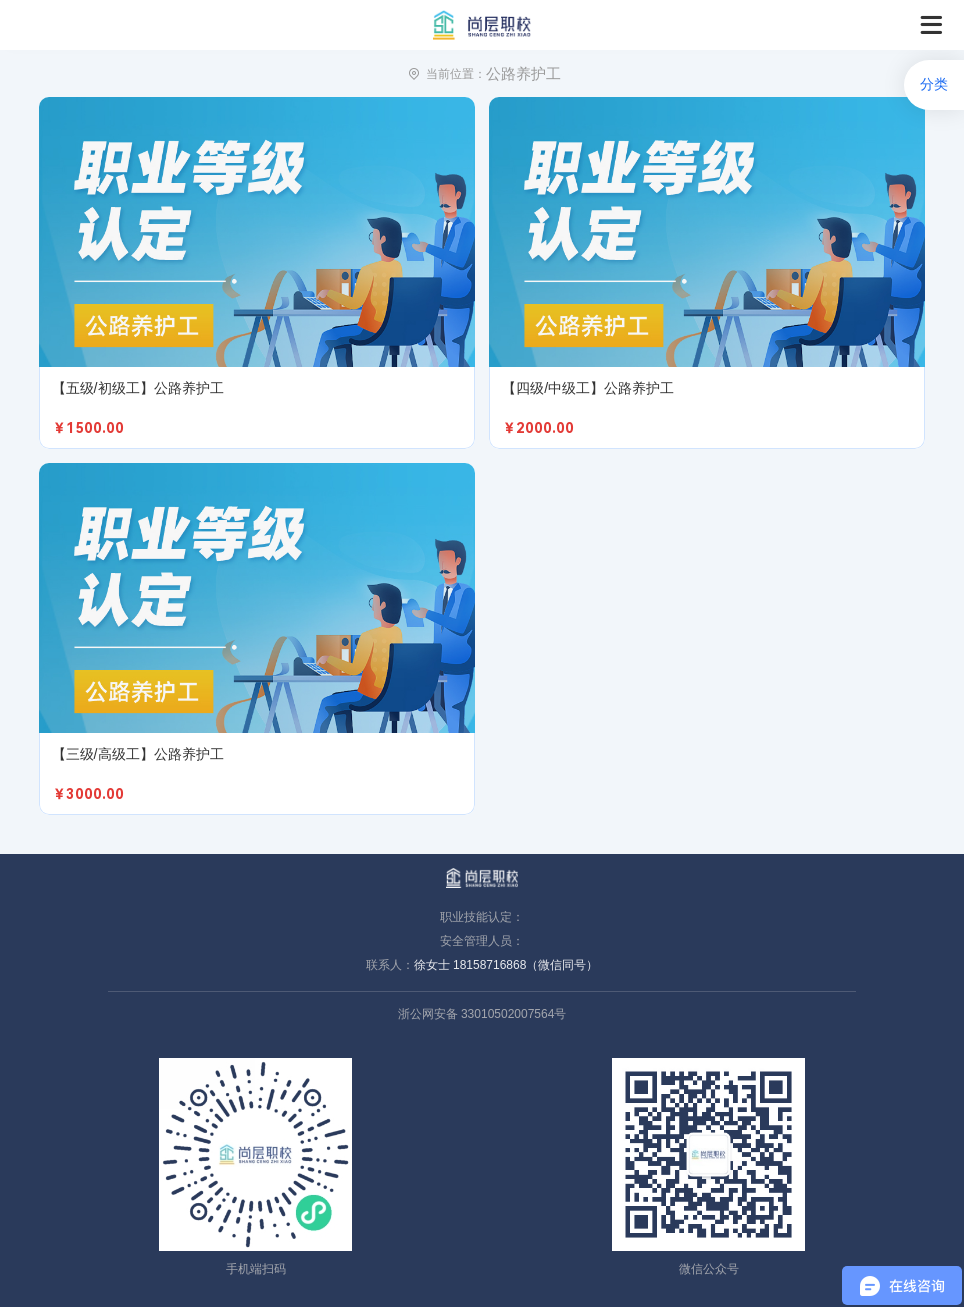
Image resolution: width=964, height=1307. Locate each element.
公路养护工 (523, 73)
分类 (934, 84)
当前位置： (456, 74)
